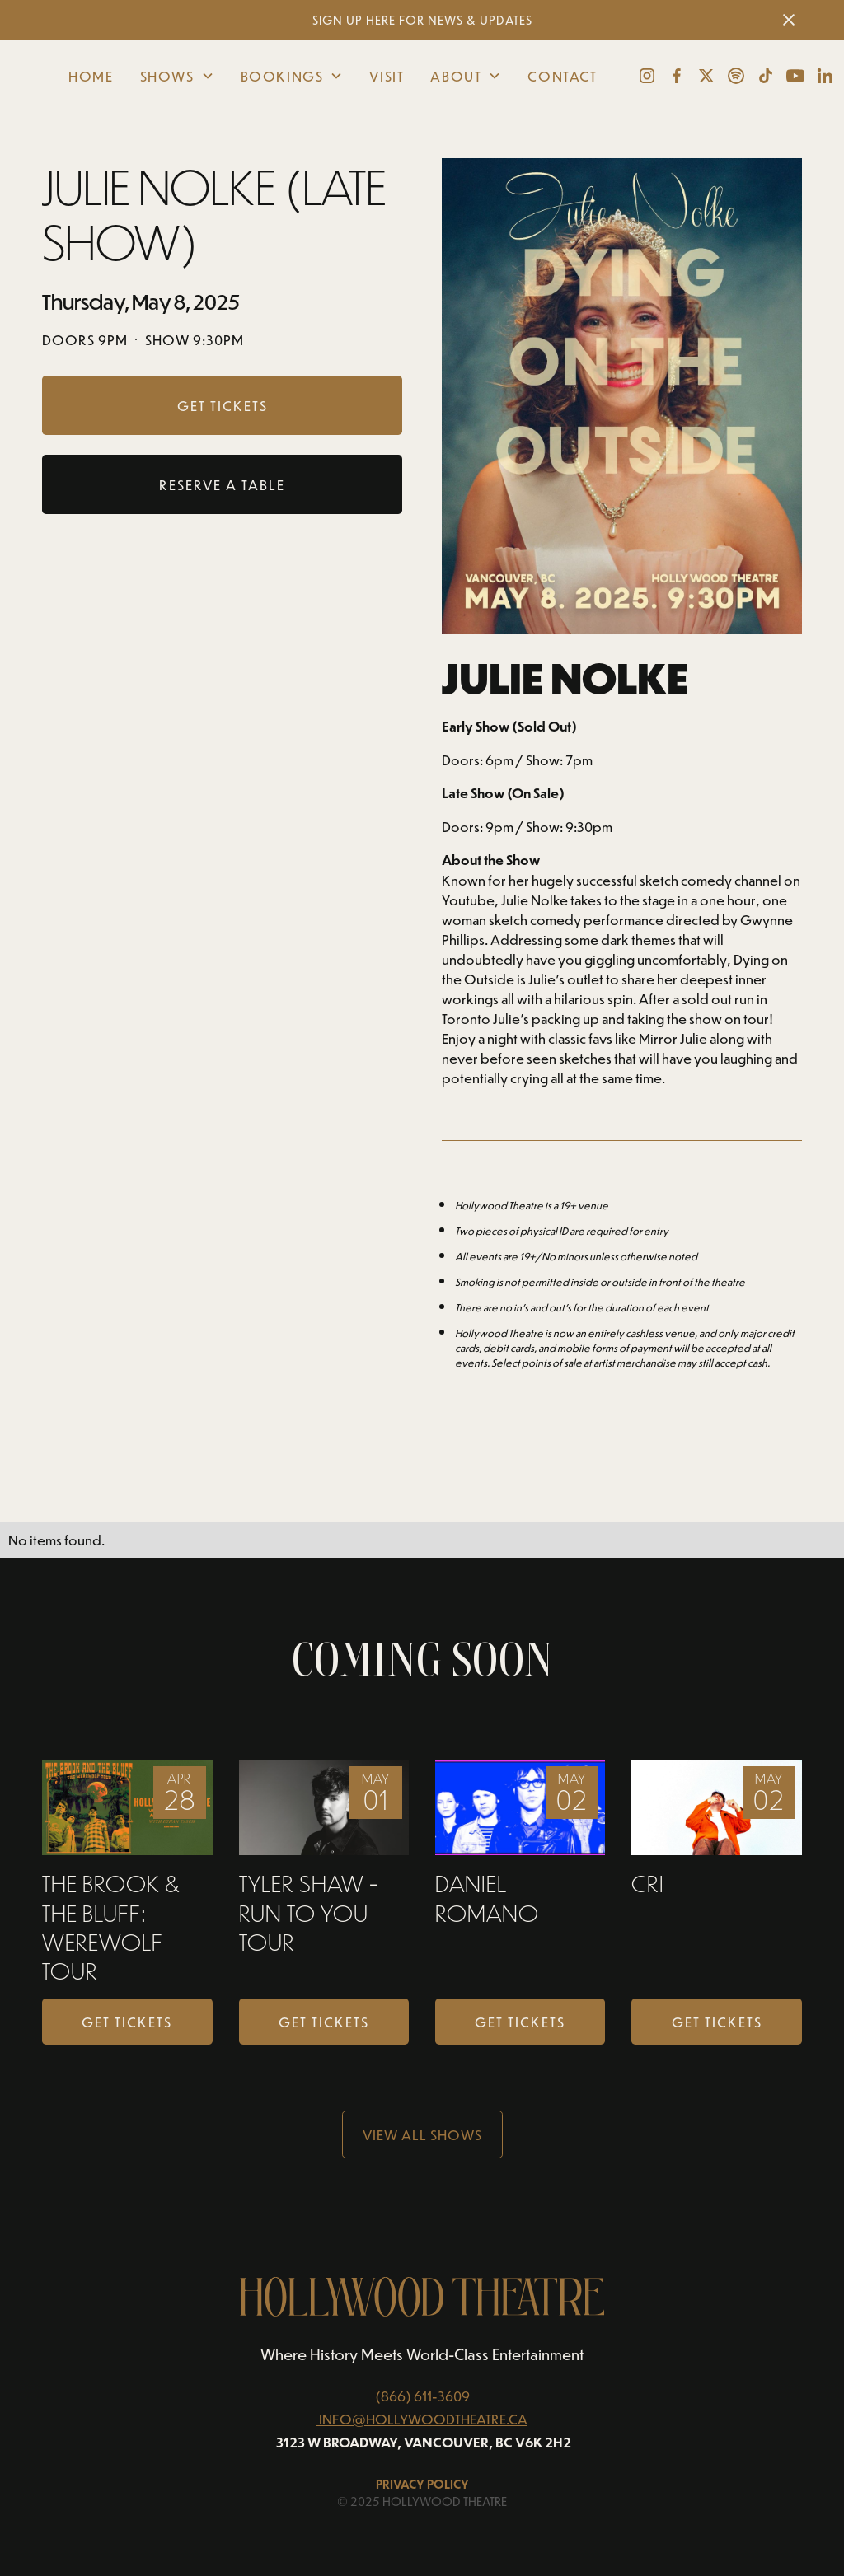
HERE (381, 20)
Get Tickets (127, 2022)
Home (90, 76)
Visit (386, 76)
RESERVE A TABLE (222, 484)
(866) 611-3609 (422, 2396)
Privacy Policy (422, 2484)
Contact (562, 76)
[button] (177, 75)
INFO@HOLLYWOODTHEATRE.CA (423, 2419)
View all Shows (422, 2134)
